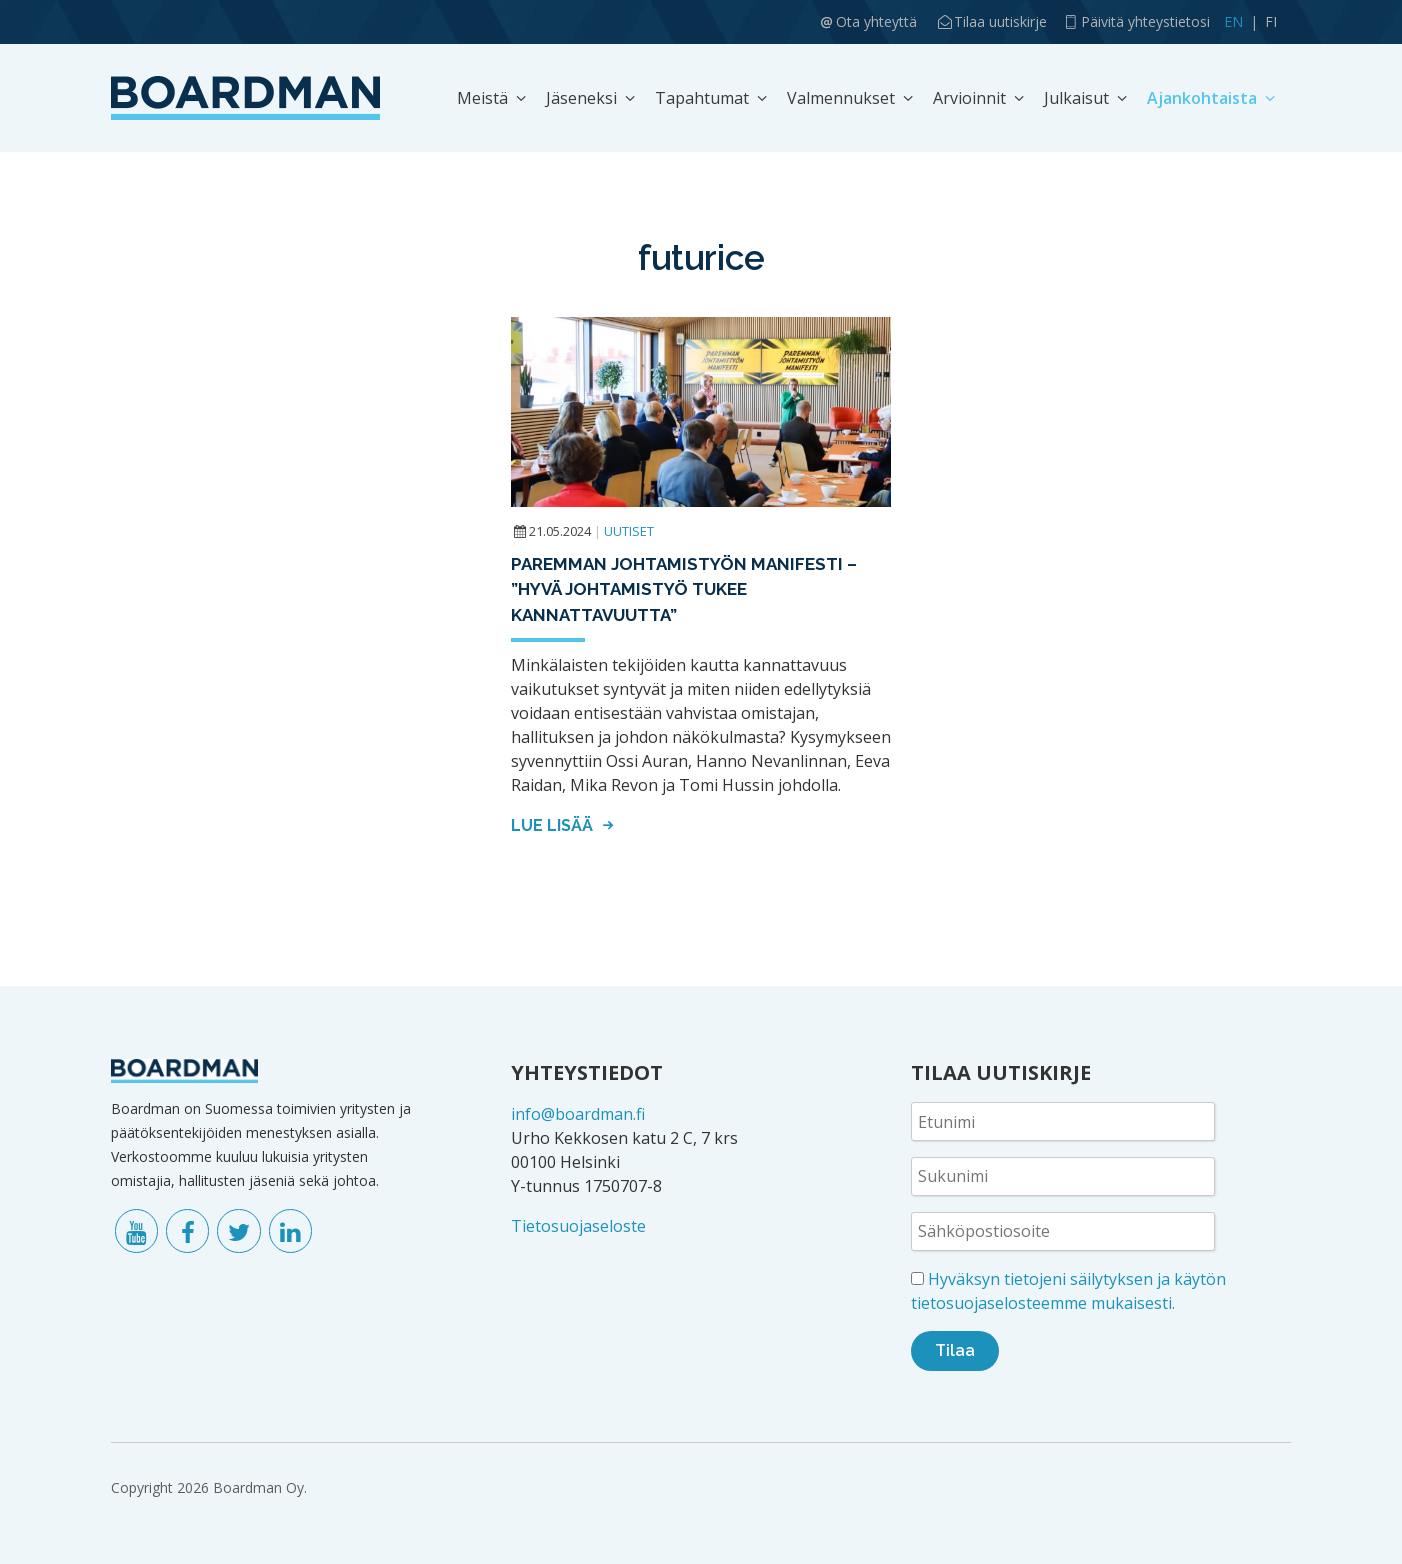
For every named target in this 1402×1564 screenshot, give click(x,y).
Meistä (482, 98)
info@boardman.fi (578, 1114)
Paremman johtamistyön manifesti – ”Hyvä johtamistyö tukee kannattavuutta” (684, 589)
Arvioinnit (969, 98)
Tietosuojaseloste (578, 1226)
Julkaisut (1076, 98)
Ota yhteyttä (876, 21)
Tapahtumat (702, 98)
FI (1271, 21)
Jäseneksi (581, 98)
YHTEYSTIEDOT (587, 1072)
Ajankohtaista (1202, 98)
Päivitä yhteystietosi (1145, 21)
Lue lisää (565, 825)
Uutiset (629, 531)
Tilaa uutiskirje (1000, 21)
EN (1233, 21)
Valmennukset (841, 98)
